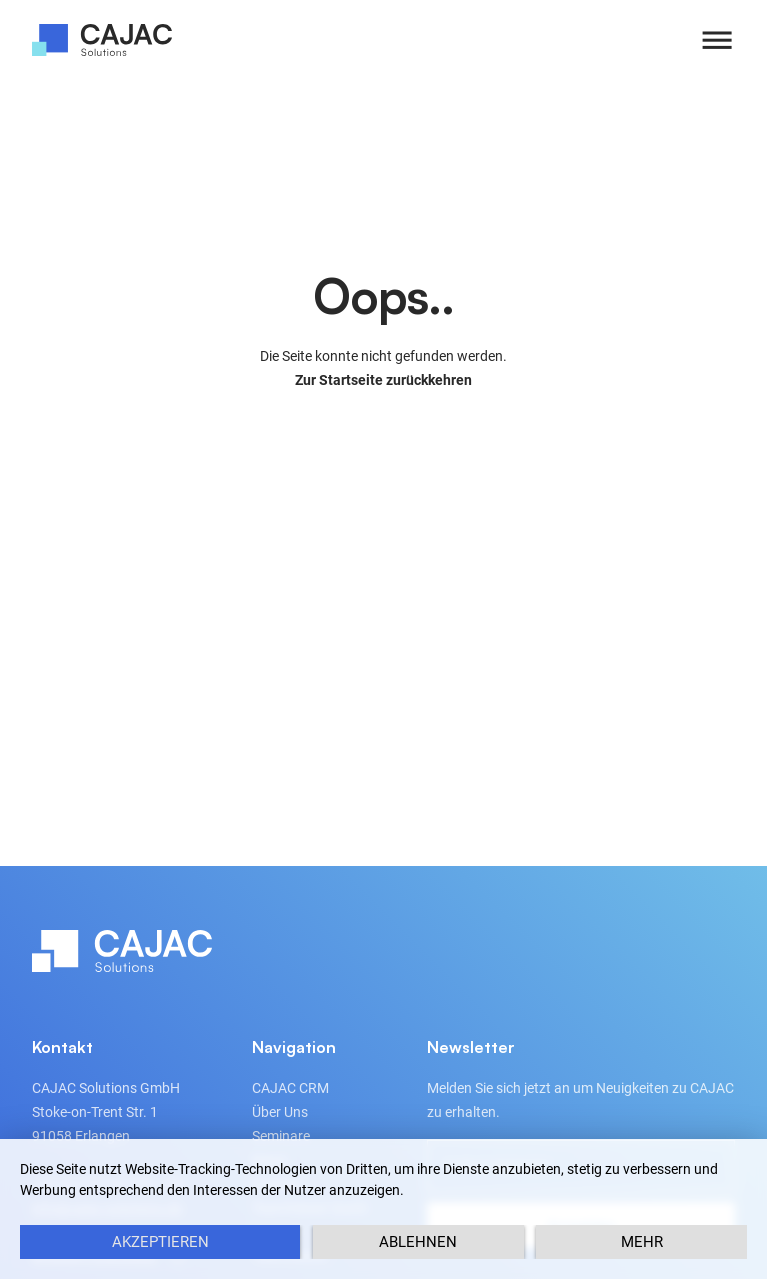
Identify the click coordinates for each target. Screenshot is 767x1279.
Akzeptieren (160, 1242)
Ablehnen (418, 1242)
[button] (717, 40)
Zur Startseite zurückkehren (383, 380)
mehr (642, 1242)
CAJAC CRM (290, 1088)
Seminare (281, 1136)
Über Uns (280, 1112)
